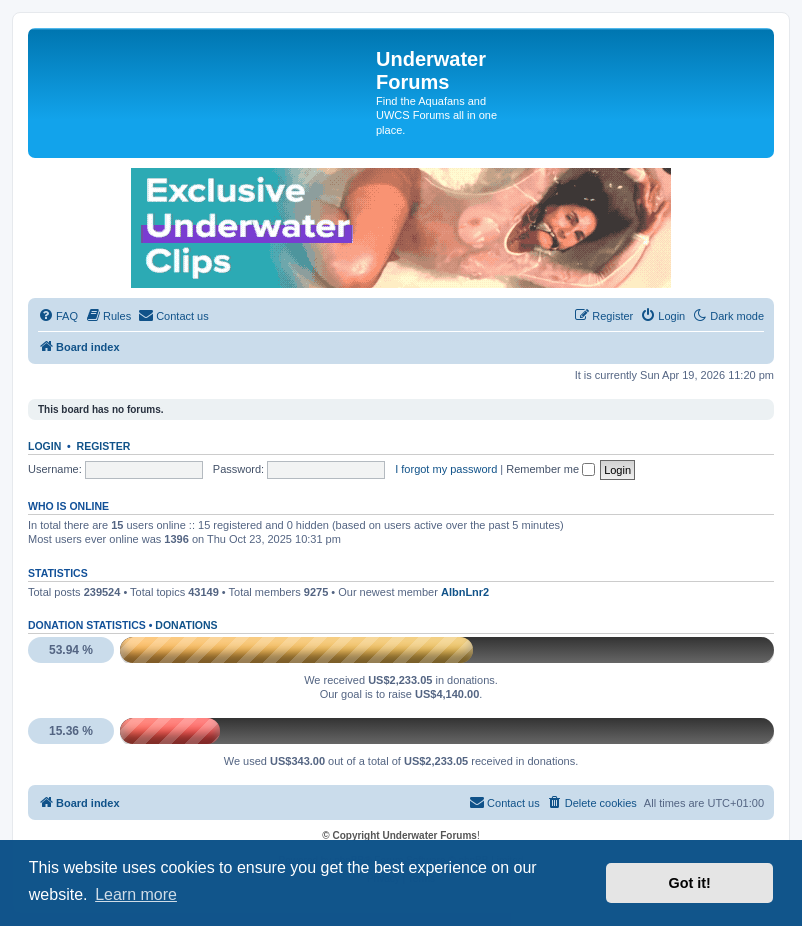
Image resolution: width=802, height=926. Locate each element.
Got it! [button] (690, 883)
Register (104, 446)
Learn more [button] (136, 894)
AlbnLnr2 (465, 592)
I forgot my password (446, 469)
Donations (186, 625)
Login (44, 446)
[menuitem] (58, 316)
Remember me (550, 469)
